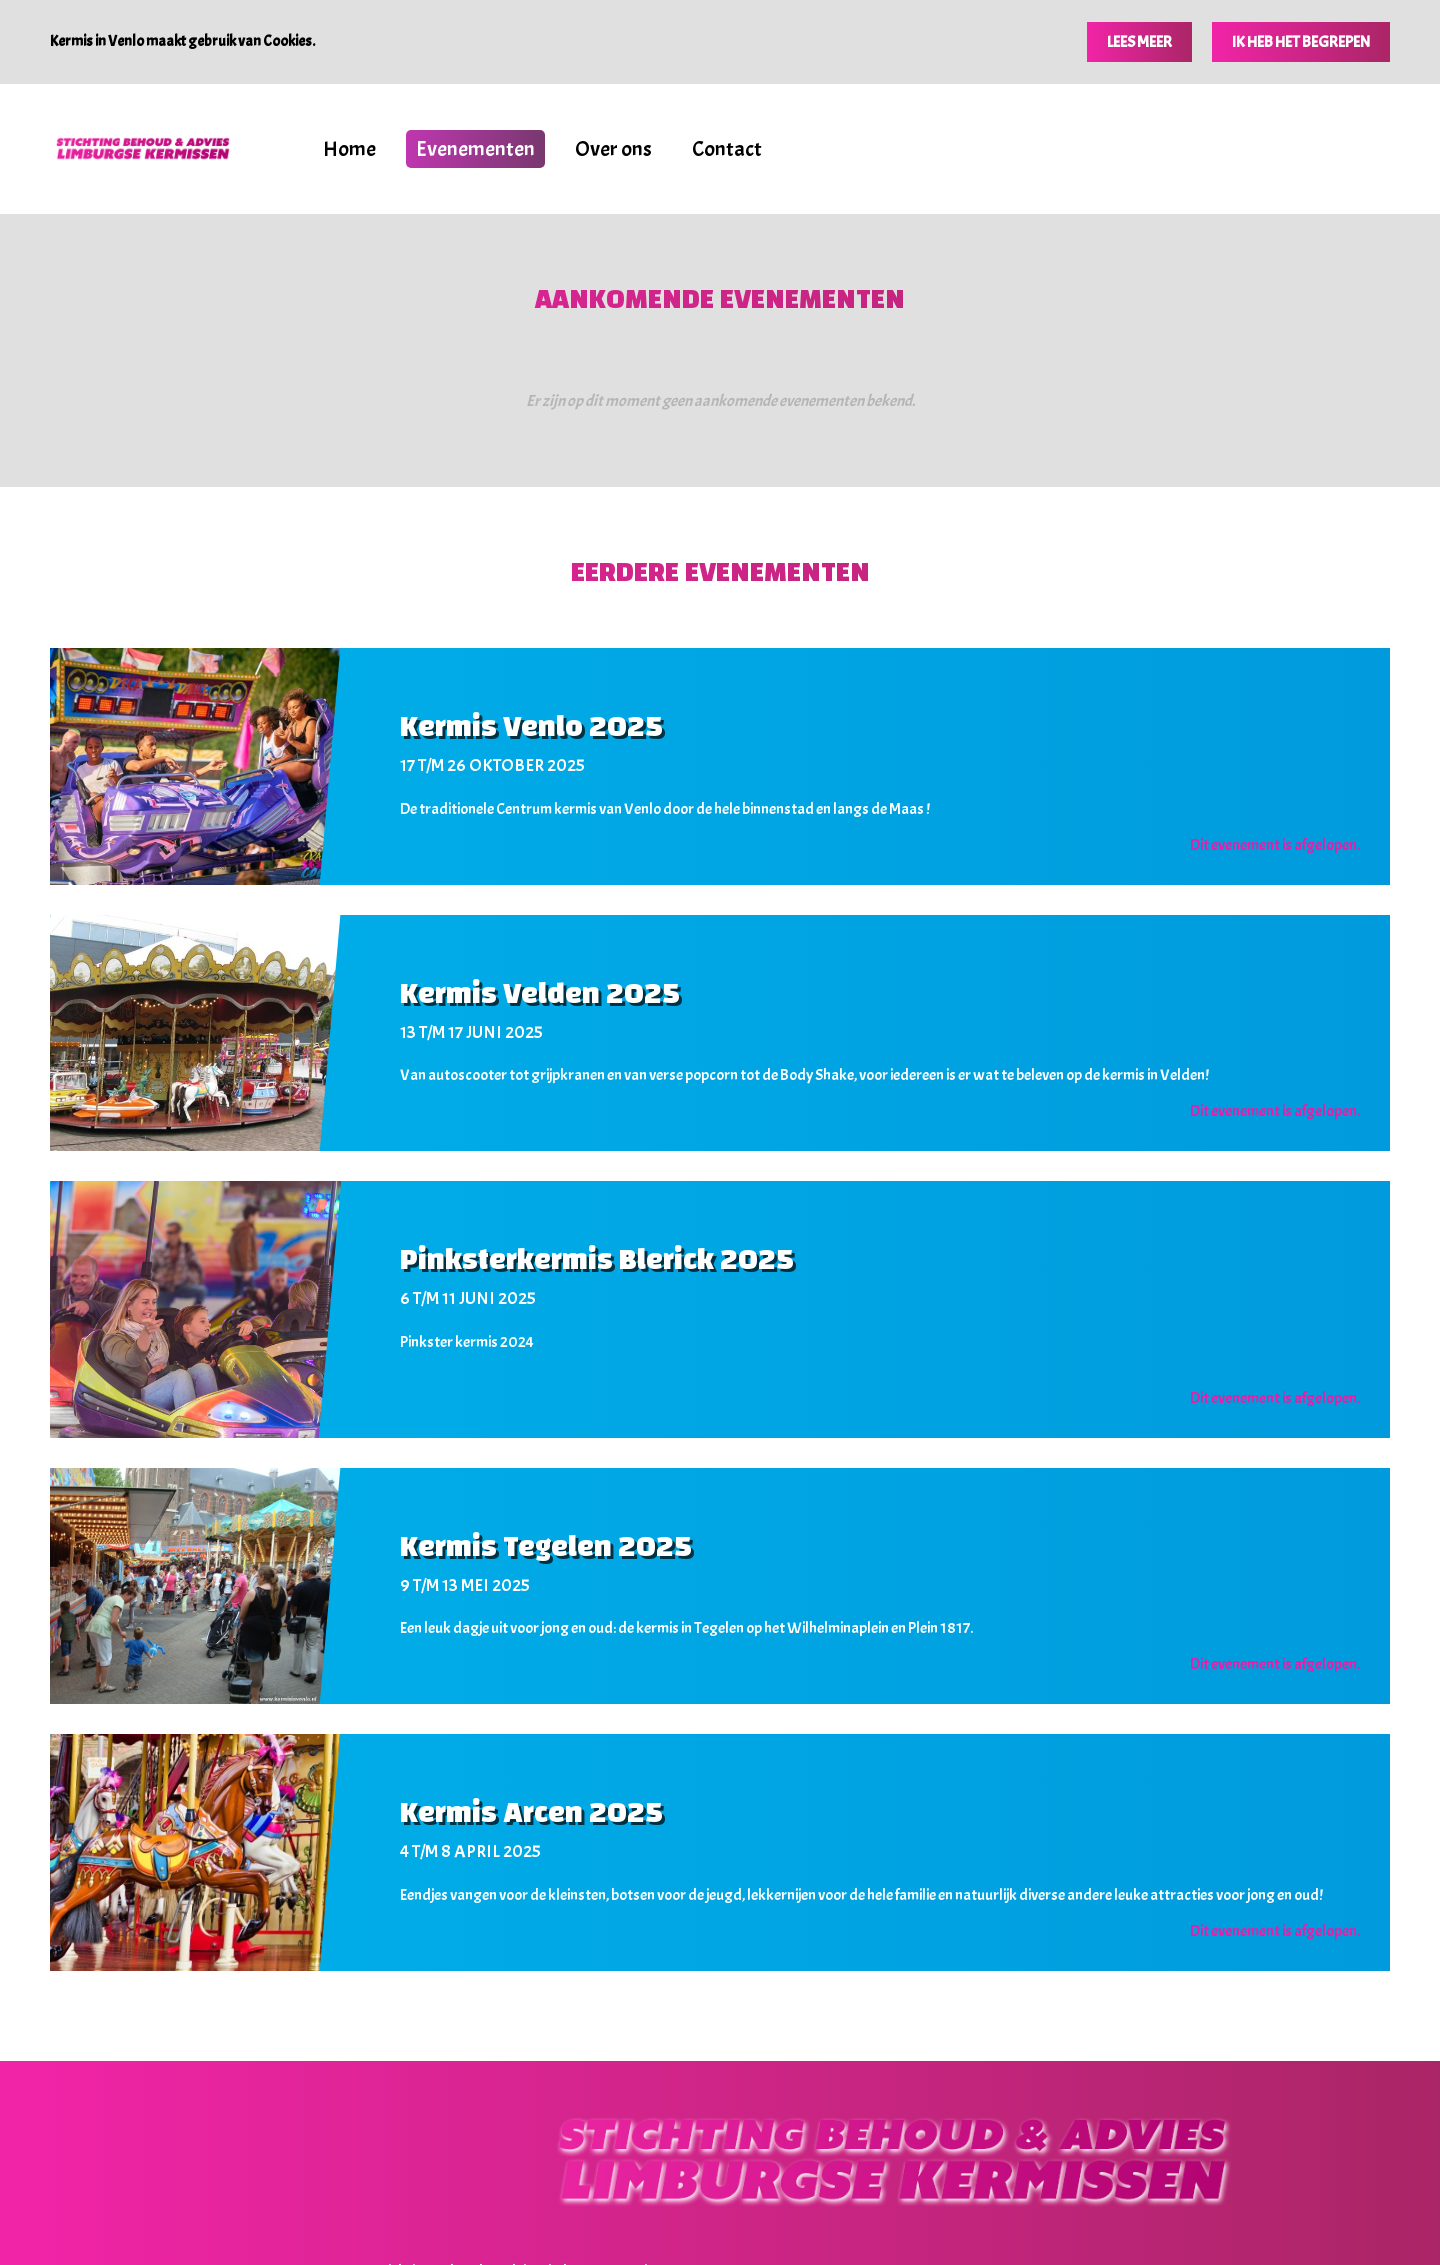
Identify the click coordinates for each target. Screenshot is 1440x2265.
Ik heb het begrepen (1301, 42)
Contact (727, 149)
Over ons (613, 149)
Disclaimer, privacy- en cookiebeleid (579, 2208)
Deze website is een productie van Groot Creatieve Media (811, 2208)
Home (349, 149)
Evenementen (475, 149)
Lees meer (1139, 42)
